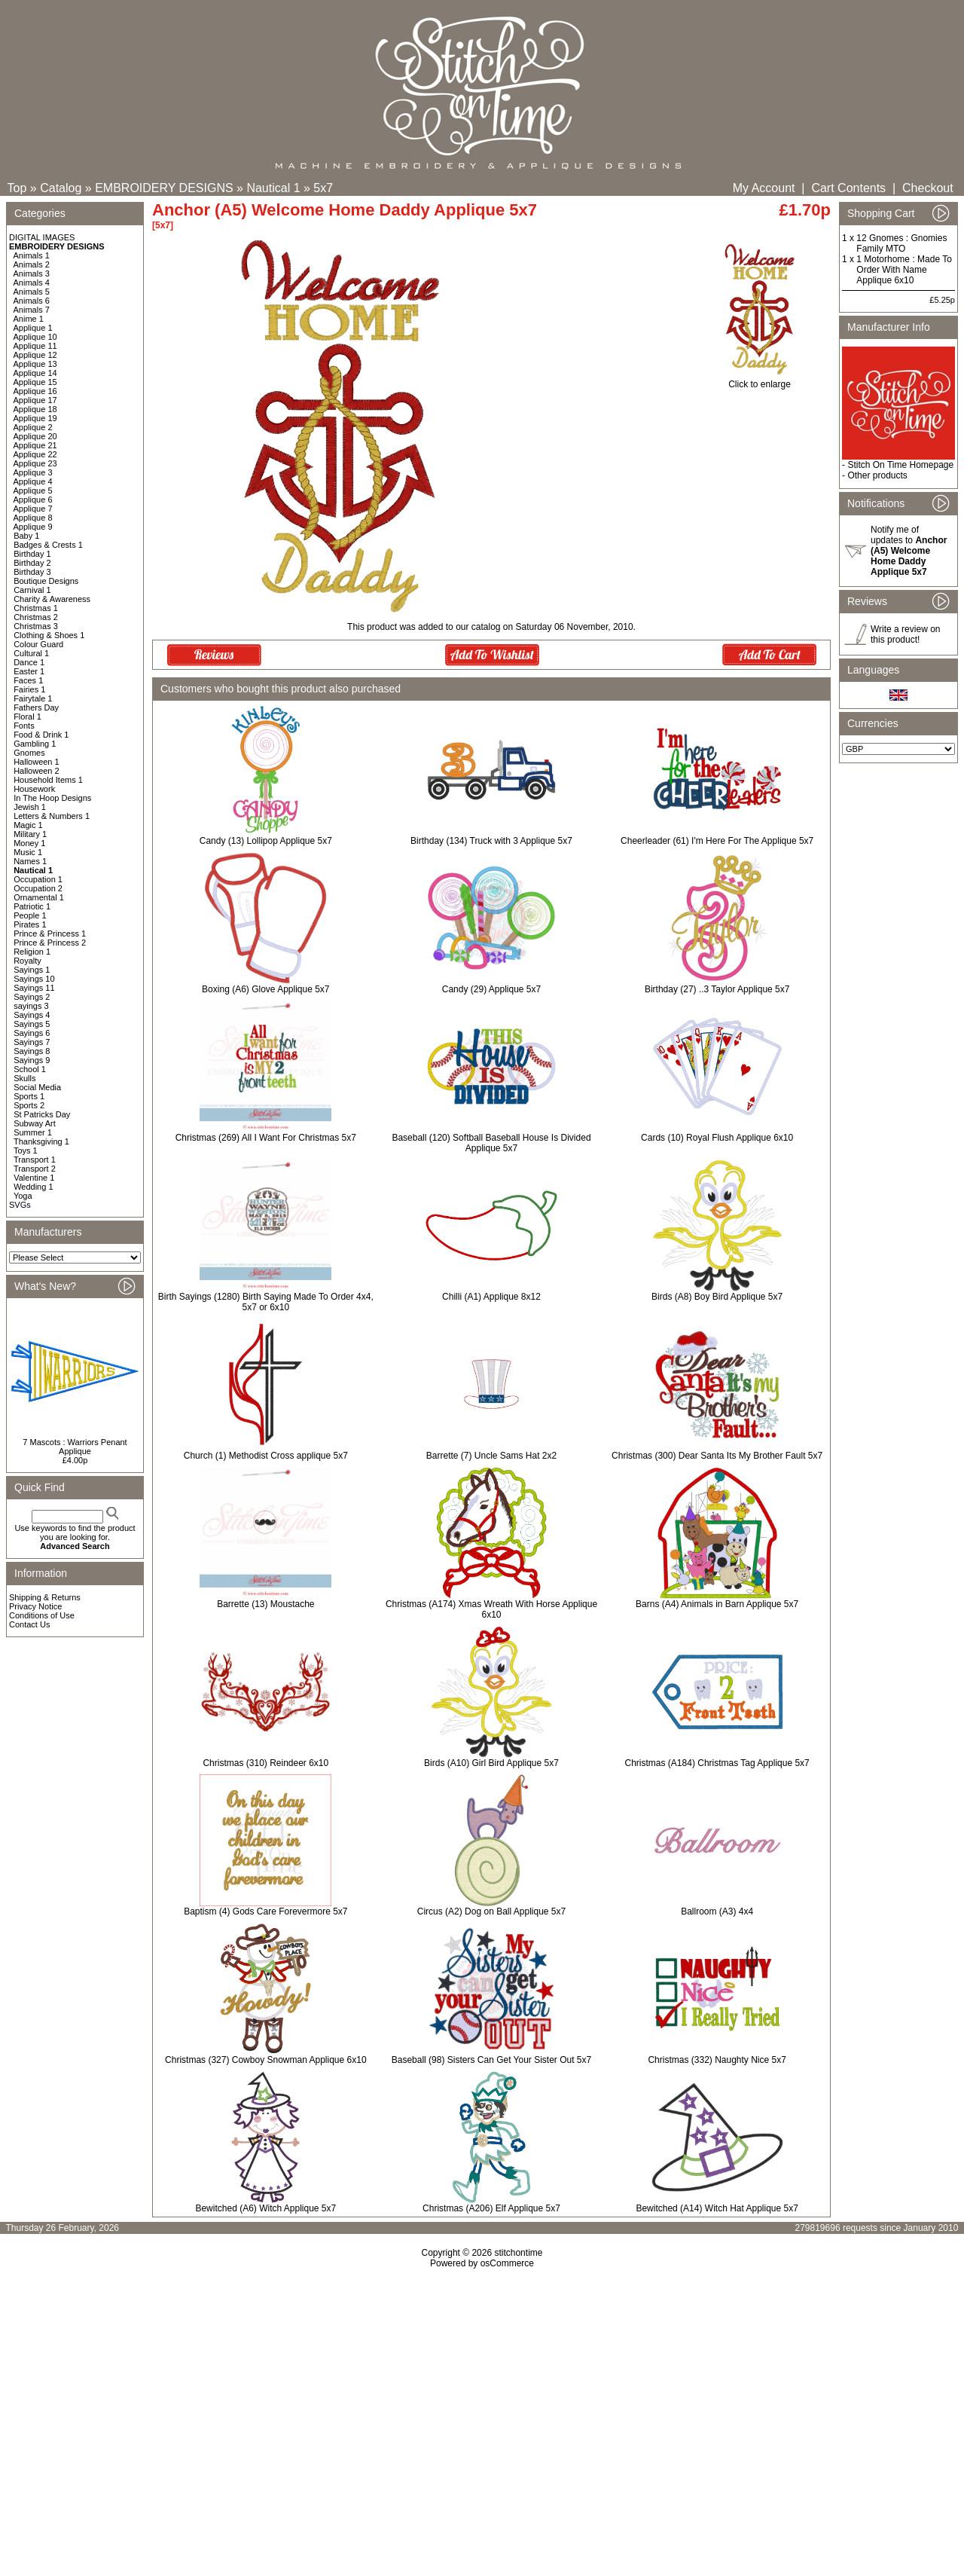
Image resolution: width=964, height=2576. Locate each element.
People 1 (30, 915)
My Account (764, 188)
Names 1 (30, 861)
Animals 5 (32, 291)
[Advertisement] (482, 2398)
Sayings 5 (32, 1023)
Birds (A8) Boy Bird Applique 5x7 (716, 1296)
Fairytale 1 (33, 698)
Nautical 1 (273, 188)
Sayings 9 (32, 1060)
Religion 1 (32, 951)
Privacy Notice (35, 1606)
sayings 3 (31, 1005)
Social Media (37, 1087)
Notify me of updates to (909, 550)
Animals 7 (32, 309)
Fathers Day (36, 707)
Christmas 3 (36, 626)
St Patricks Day (42, 1114)
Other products (877, 475)
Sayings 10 (34, 978)
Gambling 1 (35, 743)
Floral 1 (27, 716)
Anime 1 (29, 318)
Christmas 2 (36, 617)
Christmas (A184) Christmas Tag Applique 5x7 (717, 1763)
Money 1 (29, 843)
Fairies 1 (29, 689)
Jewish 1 (30, 806)
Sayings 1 (32, 969)
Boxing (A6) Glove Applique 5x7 (265, 989)
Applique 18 (35, 409)
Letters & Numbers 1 (52, 815)
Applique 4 (33, 481)
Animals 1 (32, 255)
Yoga (23, 1195)
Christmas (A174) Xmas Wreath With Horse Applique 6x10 (491, 1609)
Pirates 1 (30, 924)
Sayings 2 (32, 996)
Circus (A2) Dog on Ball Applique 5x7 (491, 1911)
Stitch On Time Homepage (900, 465)
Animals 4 (32, 282)
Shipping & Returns (45, 1597)
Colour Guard (38, 644)
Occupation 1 (38, 879)
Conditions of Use (42, 1615)
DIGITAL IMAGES (42, 237)
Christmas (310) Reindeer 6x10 (265, 1763)
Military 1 (30, 834)
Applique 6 (33, 499)
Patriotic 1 (32, 906)
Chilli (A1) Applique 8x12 (491, 1296)
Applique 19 (35, 418)
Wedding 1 (33, 1186)
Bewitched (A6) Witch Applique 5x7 (265, 2208)
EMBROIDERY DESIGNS (164, 188)
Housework (34, 788)
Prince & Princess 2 (50, 942)
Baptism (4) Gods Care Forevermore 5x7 (265, 1911)
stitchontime (518, 2253)
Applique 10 (35, 336)
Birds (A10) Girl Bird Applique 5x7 (491, 1763)
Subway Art (35, 1123)
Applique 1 (33, 327)
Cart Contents (848, 188)
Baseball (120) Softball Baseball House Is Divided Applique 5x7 (491, 1143)
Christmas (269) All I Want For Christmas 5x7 (265, 1137)
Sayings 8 (32, 1051)
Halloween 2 (36, 770)
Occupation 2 (38, 888)
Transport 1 (35, 1159)
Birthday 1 (32, 553)
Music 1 (28, 852)
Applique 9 (33, 526)
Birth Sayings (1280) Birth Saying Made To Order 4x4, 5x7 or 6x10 (266, 1301)
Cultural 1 (31, 653)
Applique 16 (35, 391)
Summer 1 (33, 1132)
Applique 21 (35, 445)
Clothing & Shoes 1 (49, 635)
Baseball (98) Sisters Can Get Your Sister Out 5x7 (491, 2060)
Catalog (60, 188)
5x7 (323, 188)
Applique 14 (35, 372)
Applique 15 (35, 382)
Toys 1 (26, 1150)
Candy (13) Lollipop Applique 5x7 (266, 841)
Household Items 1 (48, 779)
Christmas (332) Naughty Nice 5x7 (717, 2060)
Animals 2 (32, 264)
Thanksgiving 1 (41, 1141)
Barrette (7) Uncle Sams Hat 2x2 (491, 1455)
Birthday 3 (32, 571)
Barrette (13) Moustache (265, 1604)
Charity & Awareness (52, 599)
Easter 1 (29, 671)
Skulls (24, 1078)
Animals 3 (32, 273)
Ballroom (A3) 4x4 (717, 1911)
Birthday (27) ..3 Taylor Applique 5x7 (717, 989)
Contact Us (29, 1624)
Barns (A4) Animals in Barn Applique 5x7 (717, 1604)
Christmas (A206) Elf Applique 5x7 (491, 2208)
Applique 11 (35, 345)
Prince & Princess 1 (50, 933)
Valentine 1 (34, 1177)
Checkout (927, 188)
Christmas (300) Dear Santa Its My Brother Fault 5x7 (717, 1455)
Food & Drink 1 (41, 734)
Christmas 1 (36, 608)
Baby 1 (26, 535)
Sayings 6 (32, 1032)
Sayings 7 (32, 1042)
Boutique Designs (46, 580)
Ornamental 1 (39, 897)
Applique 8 (33, 517)
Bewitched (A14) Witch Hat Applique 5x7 (717, 2208)
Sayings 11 (34, 987)
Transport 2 (35, 1168)
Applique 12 (35, 354)
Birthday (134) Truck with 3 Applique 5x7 (491, 841)
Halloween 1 (36, 761)
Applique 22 (35, 454)
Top (17, 188)
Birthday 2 (32, 562)
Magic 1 (28, 825)
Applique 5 (33, 490)
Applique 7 (33, 508)
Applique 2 (33, 427)
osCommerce (507, 2263)
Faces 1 (28, 680)
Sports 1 (29, 1096)
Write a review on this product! (905, 634)
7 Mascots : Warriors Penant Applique (75, 1447)
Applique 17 (35, 400)
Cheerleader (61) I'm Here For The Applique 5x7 (717, 841)
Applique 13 (35, 363)
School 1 (30, 1069)
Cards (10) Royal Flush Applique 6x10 (717, 1137)
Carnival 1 (32, 589)
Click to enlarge (759, 380)
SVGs (20, 1204)
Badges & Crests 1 (48, 544)
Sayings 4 (32, 1014)
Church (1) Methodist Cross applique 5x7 (266, 1455)
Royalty (27, 960)
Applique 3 (33, 472)
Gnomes (29, 752)
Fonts (24, 725)
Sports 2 (29, 1105)
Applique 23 (35, 463)
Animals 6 (32, 300)
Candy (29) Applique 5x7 (491, 989)
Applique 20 (35, 436)
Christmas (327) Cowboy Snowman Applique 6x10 (265, 2060)
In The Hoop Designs (52, 797)
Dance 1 (29, 662)
